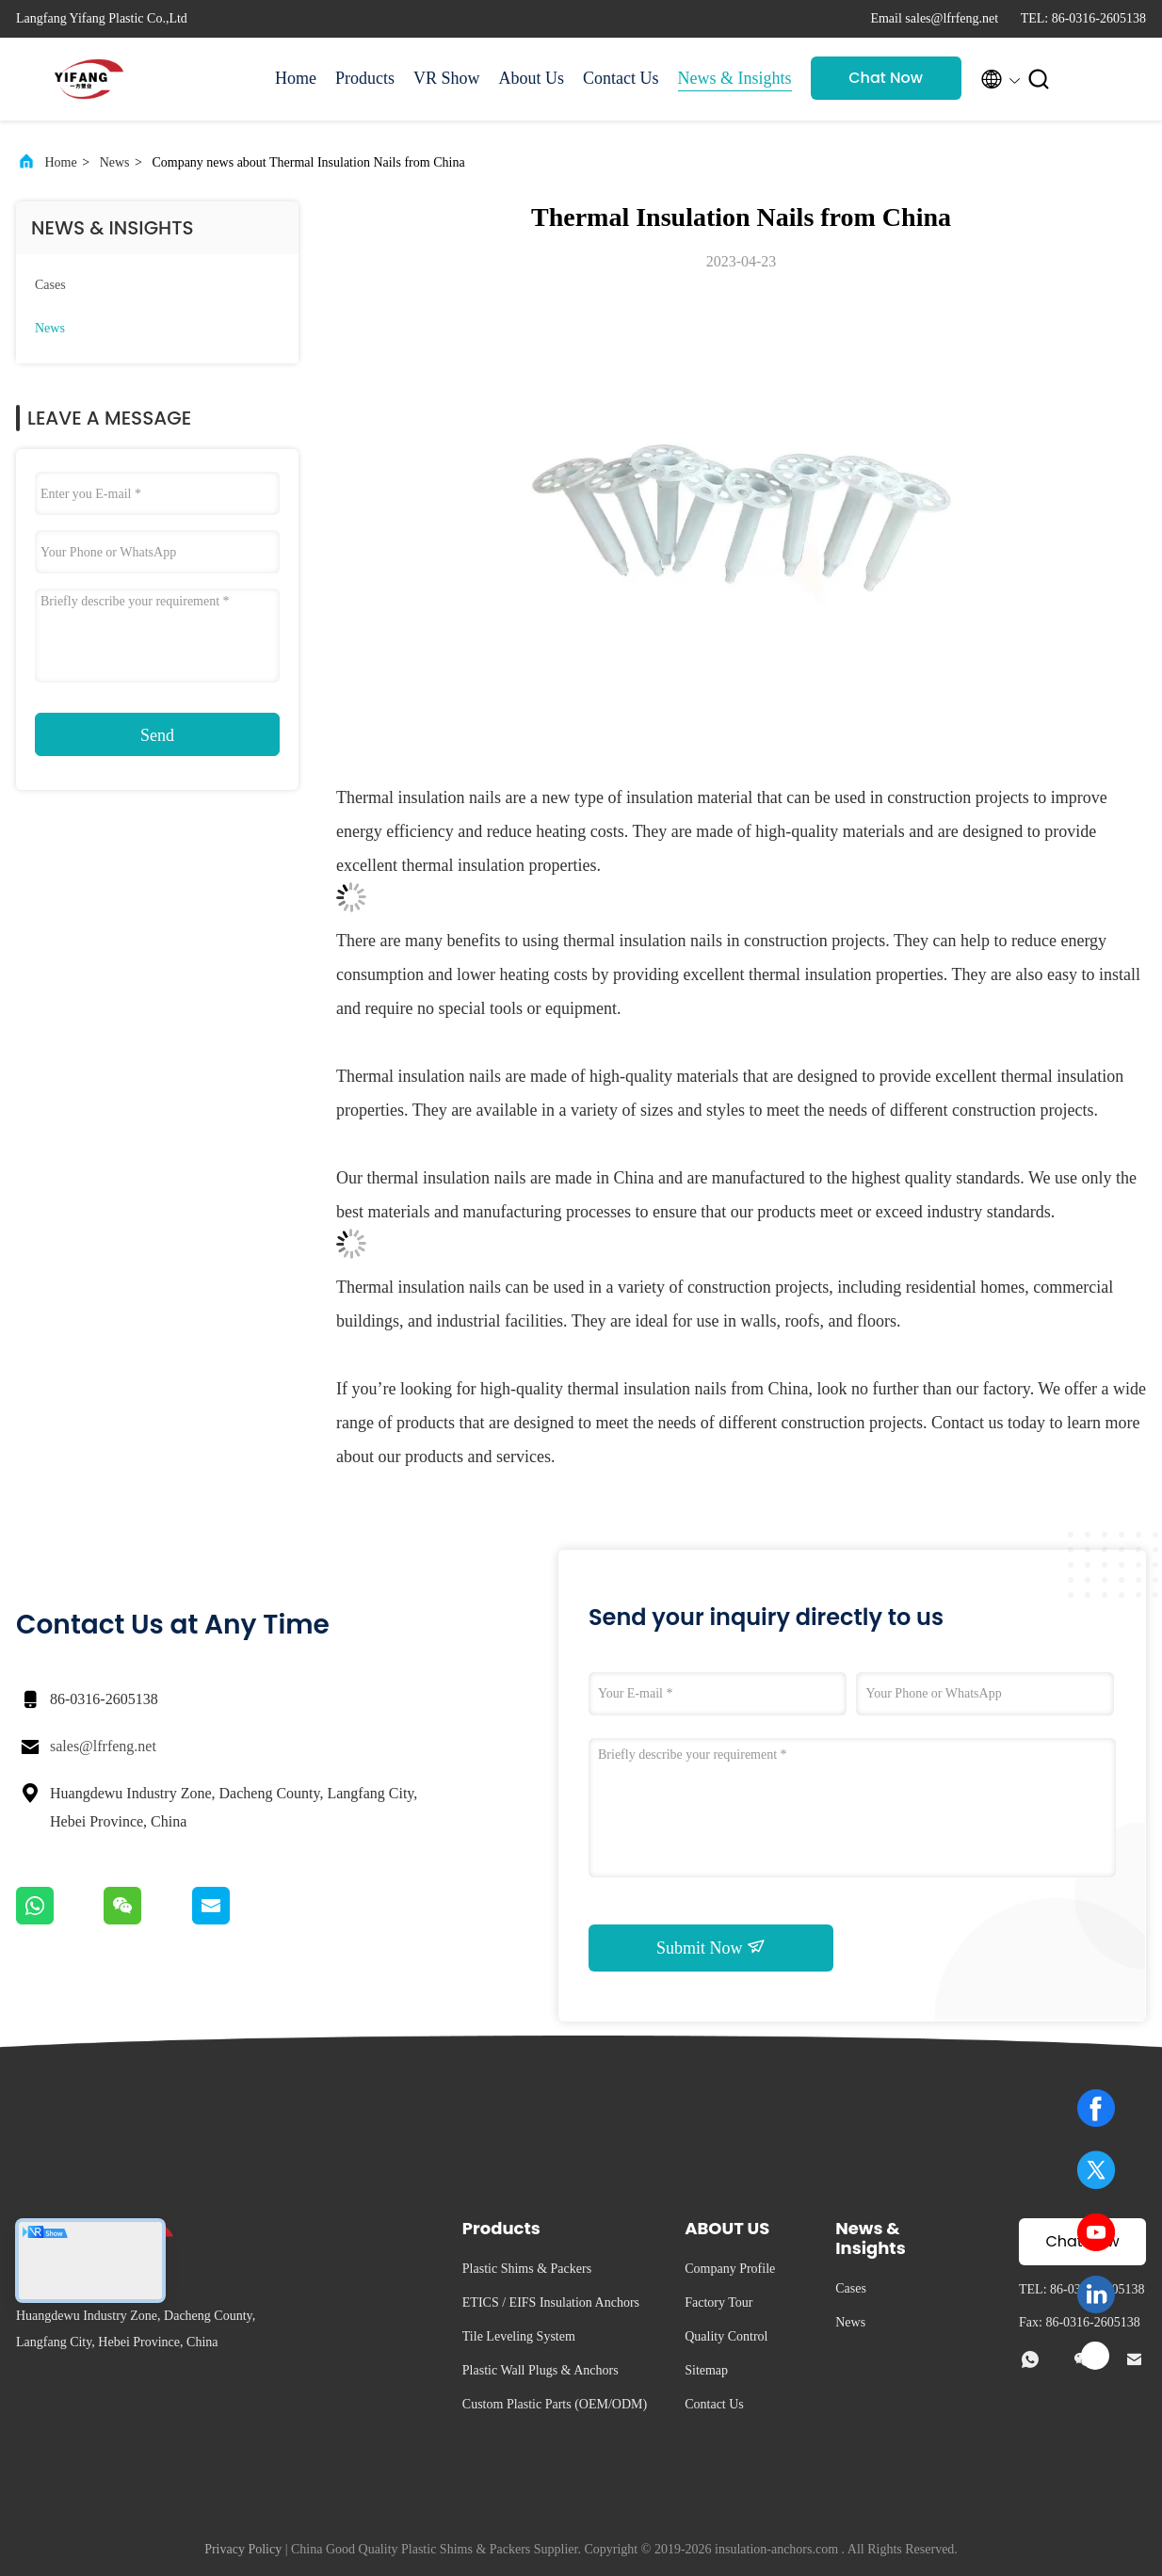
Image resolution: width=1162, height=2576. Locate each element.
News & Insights (735, 78)
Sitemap (706, 2370)
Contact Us (621, 78)
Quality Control (726, 2336)
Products (365, 78)
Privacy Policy (243, 2549)
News (115, 162)
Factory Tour (718, 2302)
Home (295, 78)
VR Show (446, 78)
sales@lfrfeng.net (103, 1746)
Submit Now (711, 1947)
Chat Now (885, 78)
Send (157, 735)
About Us (532, 78)
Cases (50, 285)
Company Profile (730, 2269)
